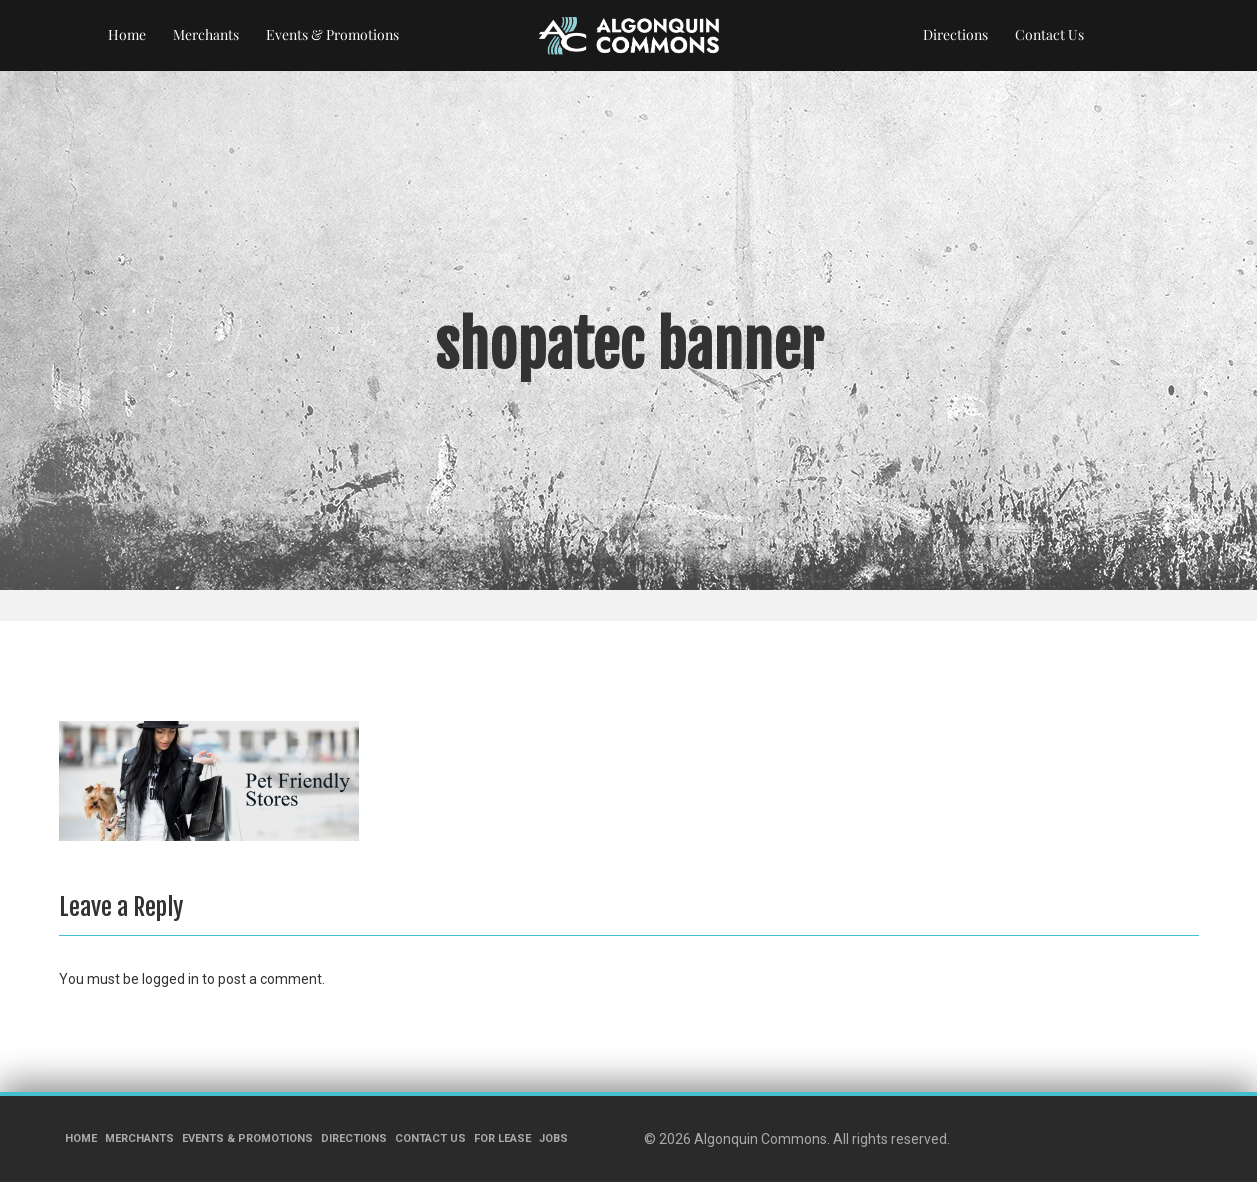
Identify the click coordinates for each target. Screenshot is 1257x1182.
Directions (955, 34)
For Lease (502, 1138)
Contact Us (1049, 34)
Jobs (553, 1138)
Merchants (206, 34)
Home (127, 34)
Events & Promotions (332, 34)
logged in (170, 979)
